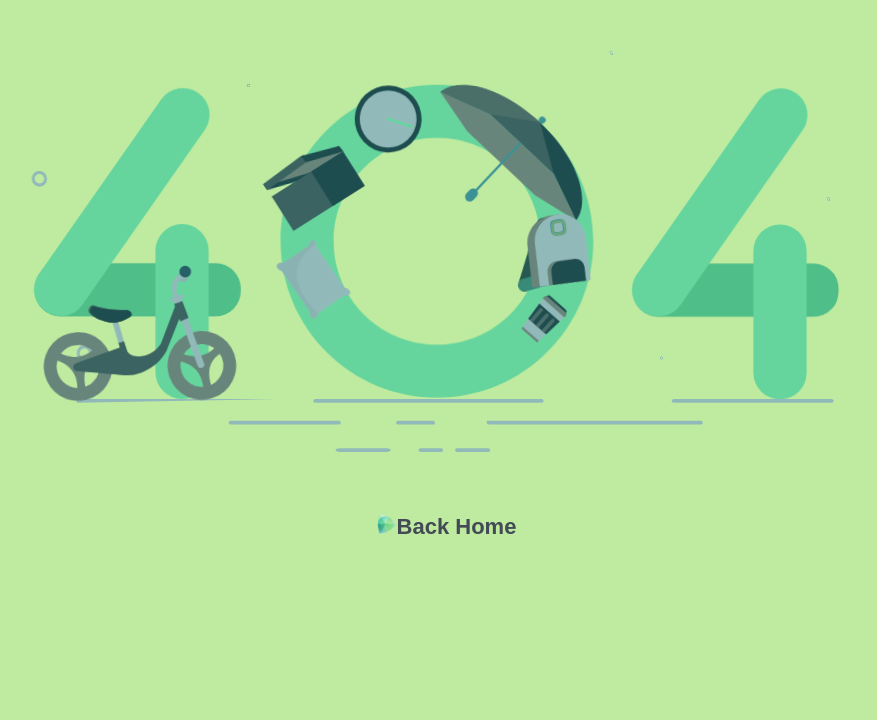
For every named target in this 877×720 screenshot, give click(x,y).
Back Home (457, 526)
